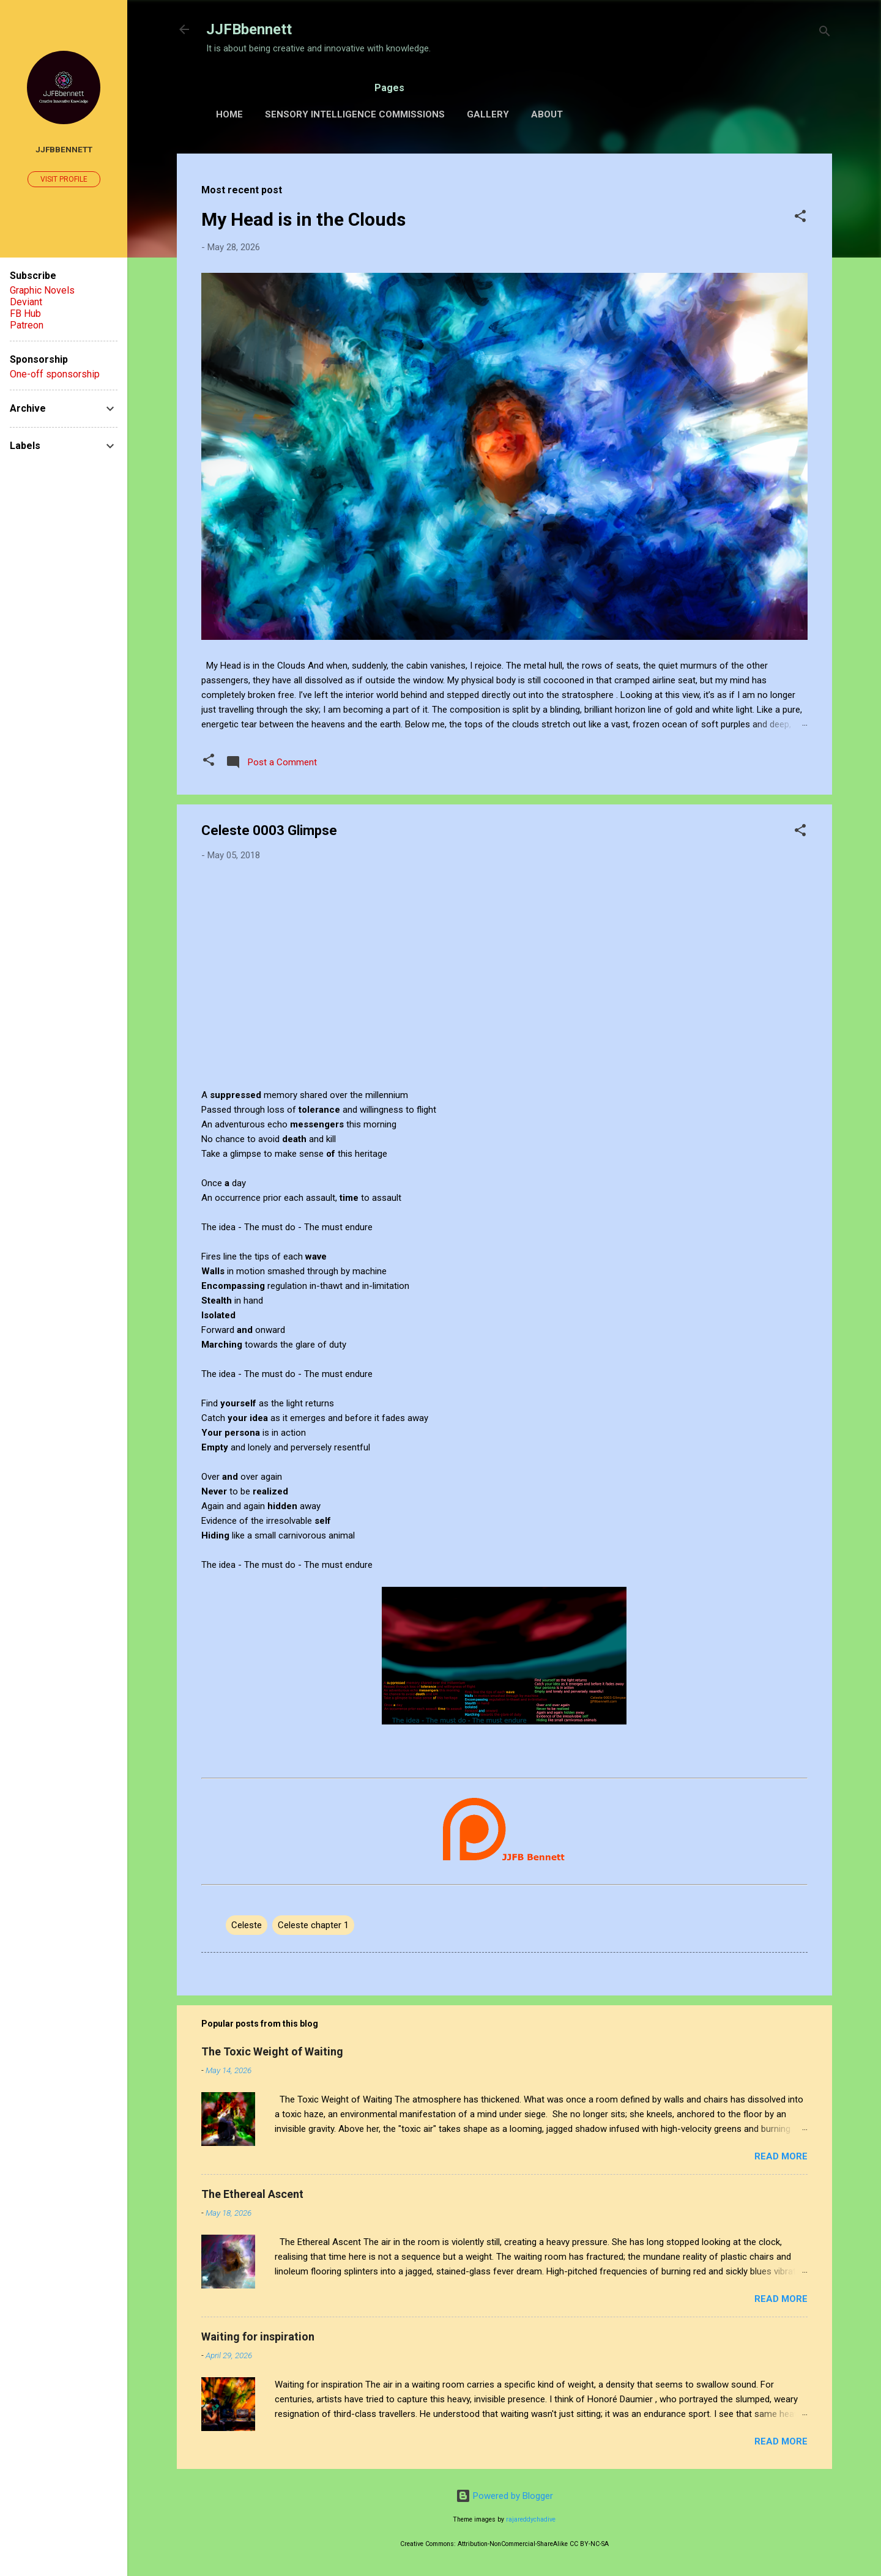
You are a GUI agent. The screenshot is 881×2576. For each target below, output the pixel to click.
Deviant (26, 302)
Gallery (488, 114)
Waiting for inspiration (257, 2336)
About (547, 114)
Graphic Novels (42, 290)
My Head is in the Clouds (303, 219)
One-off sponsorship (55, 374)
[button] (800, 218)
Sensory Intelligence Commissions (355, 114)
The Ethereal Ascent (252, 2194)
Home (229, 114)
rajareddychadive (531, 2519)
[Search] (824, 33)
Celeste (246, 1925)
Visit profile (63, 179)
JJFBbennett (249, 29)
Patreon (26, 325)
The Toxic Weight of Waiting (272, 2051)
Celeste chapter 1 (313, 1925)
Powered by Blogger (504, 2495)
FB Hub (25, 313)
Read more (781, 2156)
